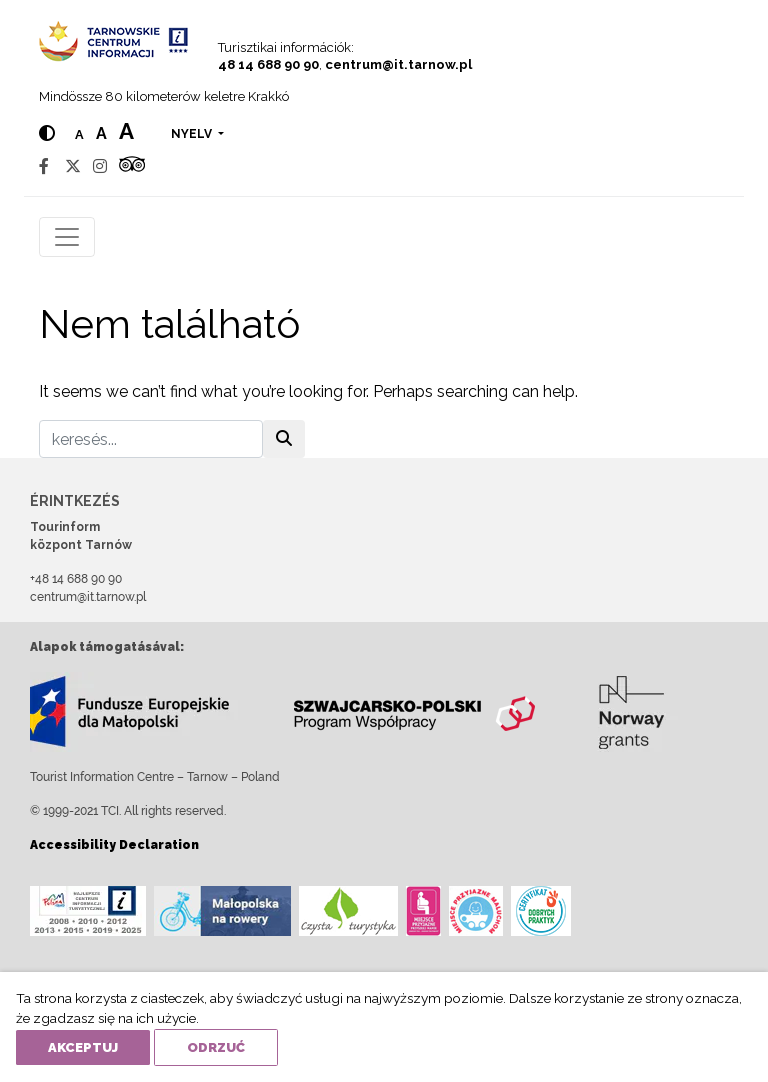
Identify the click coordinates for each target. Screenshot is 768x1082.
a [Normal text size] (79, 134)
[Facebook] (44, 166)
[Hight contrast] (47, 133)
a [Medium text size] (101, 133)
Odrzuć (216, 1047)
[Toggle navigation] (67, 237)
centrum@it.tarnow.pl (398, 64)
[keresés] (151, 439)
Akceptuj (83, 1047)
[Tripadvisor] (132, 166)
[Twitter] (73, 166)
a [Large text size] (126, 131)
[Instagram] (100, 166)
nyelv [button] (193, 134)
